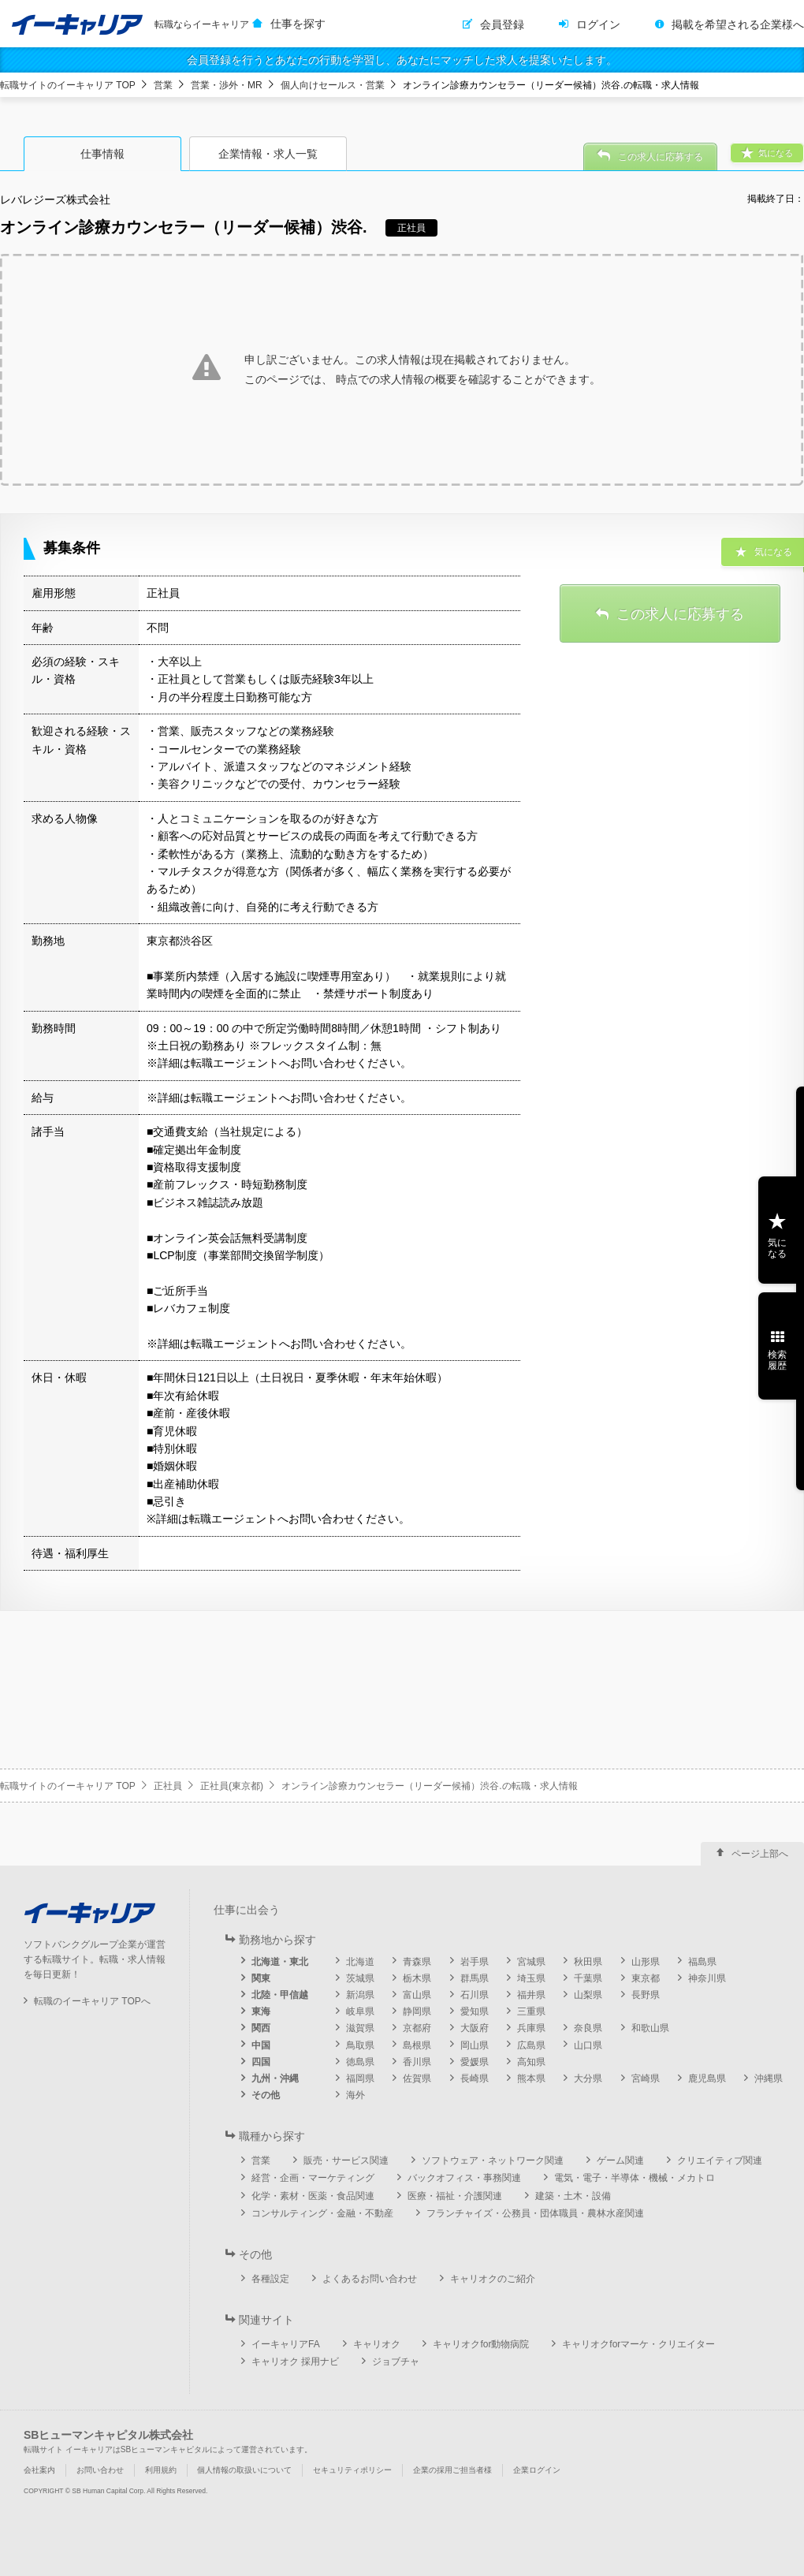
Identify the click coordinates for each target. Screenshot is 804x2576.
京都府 (417, 2028)
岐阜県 (360, 2011)
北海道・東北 (279, 1961)
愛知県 (474, 2011)
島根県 (417, 2045)
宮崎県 (645, 2078)
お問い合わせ (100, 2470)
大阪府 (474, 2028)
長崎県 (474, 2078)
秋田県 (588, 1961)
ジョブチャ (395, 2361)
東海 (260, 2011)
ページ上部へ (759, 1853)
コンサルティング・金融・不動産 (322, 2213)
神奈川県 (707, 1978)
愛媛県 (474, 2061)
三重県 (531, 2011)
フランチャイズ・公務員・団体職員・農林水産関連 (535, 2213)
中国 (260, 2045)
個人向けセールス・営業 (333, 85)
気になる (777, 1248)
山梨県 (588, 1994)
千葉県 (588, 1978)
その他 (265, 2095)
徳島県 (360, 2061)
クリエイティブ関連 (719, 2160)
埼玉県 (531, 1978)
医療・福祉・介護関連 (455, 2195)
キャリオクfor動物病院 (481, 2344)
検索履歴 (777, 1360)
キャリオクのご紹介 (492, 2278)
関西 (260, 2028)
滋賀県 (360, 2028)
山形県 (645, 1961)
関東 (260, 1978)
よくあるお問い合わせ (369, 2278)
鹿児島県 (707, 2078)
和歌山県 (650, 2028)
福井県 (531, 1994)
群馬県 (474, 1978)
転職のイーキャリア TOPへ (92, 2001)
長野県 (645, 1994)
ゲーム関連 (620, 2160)
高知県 (531, 2061)
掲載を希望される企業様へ (738, 24)
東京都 (645, 1978)
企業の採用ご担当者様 (452, 2470)
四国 (260, 2061)
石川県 (474, 1994)
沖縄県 (768, 2078)
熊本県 (531, 2078)
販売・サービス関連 (346, 2160)
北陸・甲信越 (279, 1994)
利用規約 (161, 2470)
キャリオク (376, 2344)
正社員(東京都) (231, 1785)
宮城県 (531, 1961)
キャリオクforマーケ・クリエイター (638, 2344)
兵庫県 (531, 2028)
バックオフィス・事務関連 (464, 2177)
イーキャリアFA (285, 2344)
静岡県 (417, 2011)
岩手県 (474, 1961)
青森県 (417, 1961)
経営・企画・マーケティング (312, 2177)
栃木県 (417, 1978)
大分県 (588, 2078)
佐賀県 (417, 2078)
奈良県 (588, 2028)
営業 (163, 85)
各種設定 (270, 2278)
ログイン (598, 24)
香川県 (417, 2061)
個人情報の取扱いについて (244, 2470)
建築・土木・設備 (573, 2195)
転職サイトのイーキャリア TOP (68, 85)
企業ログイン (536, 2470)
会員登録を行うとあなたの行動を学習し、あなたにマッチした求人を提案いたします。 (402, 60)
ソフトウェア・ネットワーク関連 (493, 2160)
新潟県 (360, 1994)
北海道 (360, 1961)
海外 (355, 2095)
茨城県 (360, 1978)
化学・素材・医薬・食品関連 (312, 2195)
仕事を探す (298, 23)
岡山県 (474, 2045)
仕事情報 (102, 153)
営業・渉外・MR (226, 85)
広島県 (531, 2045)
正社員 (168, 1785)
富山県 (417, 1994)
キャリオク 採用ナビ (295, 2361)
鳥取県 (360, 2045)
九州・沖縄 (275, 2078)
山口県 (588, 2045)
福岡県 (360, 2078)
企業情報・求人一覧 (268, 153)
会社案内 (39, 2470)
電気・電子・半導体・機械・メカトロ (634, 2177)
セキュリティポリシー (352, 2470)
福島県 (702, 1961)
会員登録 (502, 24)
